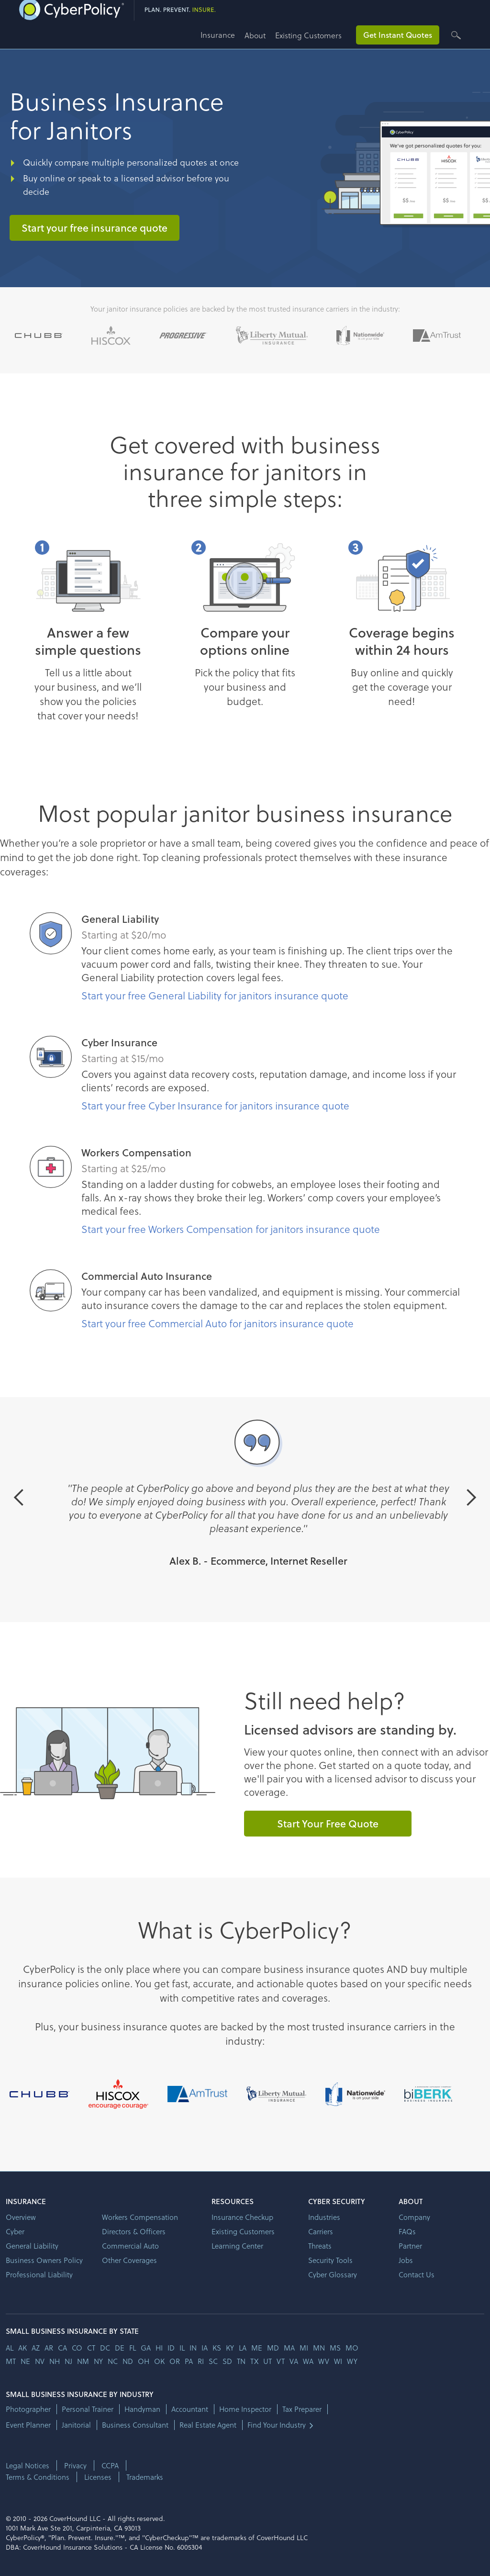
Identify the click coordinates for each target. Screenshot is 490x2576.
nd (127, 2361)
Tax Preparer (302, 2409)
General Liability (32, 2245)
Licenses (97, 2477)
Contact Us (416, 2274)
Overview (21, 2217)
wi (338, 2361)
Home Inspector (245, 2409)
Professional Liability (39, 2274)
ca (62, 2347)
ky (230, 2347)
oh (143, 2361)
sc (213, 2361)
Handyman (142, 2409)
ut (267, 2361)
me (256, 2347)
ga (146, 2347)
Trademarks (144, 2477)
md (273, 2347)
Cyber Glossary (332, 2274)
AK (22, 2347)
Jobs (406, 2260)
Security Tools (330, 2260)
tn (241, 2361)
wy (352, 2361)
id (171, 2347)
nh (54, 2361)
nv (40, 2361)
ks (216, 2347)
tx (254, 2361)
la (242, 2347)
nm (83, 2361)
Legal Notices (27, 2465)
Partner (410, 2245)
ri (201, 2361)
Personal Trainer (87, 2409)
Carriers (320, 2231)
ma (289, 2347)
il (182, 2347)
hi (159, 2347)
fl (132, 2347)
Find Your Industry (276, 2425)
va (294, 2361)
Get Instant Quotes (397, 34)
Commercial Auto (130, 2245)
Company (414, 2217)
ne (25, 2361)
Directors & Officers (134, 2231)
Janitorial (76, 2425)
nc (113, 2361)
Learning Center (237, 2245)
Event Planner (28, 2425)
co (77, 2347)
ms (335, 2347)
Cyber (15, 2231)
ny (98, 2361)
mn (319, 2347)
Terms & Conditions (37, 2477)
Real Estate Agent (207, 2425)
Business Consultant (135, 2425)
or (174, 2361)
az (36, 2347)
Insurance (217, 34)
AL (9, 2347)
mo (351, 2347)
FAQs (407, 2231)
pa (189, 2361)
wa (308, 2361)
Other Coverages (129, 2260)
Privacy (75, 2465)
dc (105, 2347)
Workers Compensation (140, 2217)
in (193, 2347)
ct (91, 2347)
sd (227, 2361)
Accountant (189, 2409)
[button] (222, 38)
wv (323, 2361)
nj (68, 2361)
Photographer (28, 2409)
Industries (324, 2217)
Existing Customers (308, 35)
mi (304, 2347)
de (119, 2347)
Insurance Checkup (242, 2217)
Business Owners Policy (44, 2260)
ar (49, 2347)
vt (281, 2361)
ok (159, 2361)
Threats (320, 2245)
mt (11, 2361)
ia (204, 2347)
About (255, 35)
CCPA (110, 2465)
